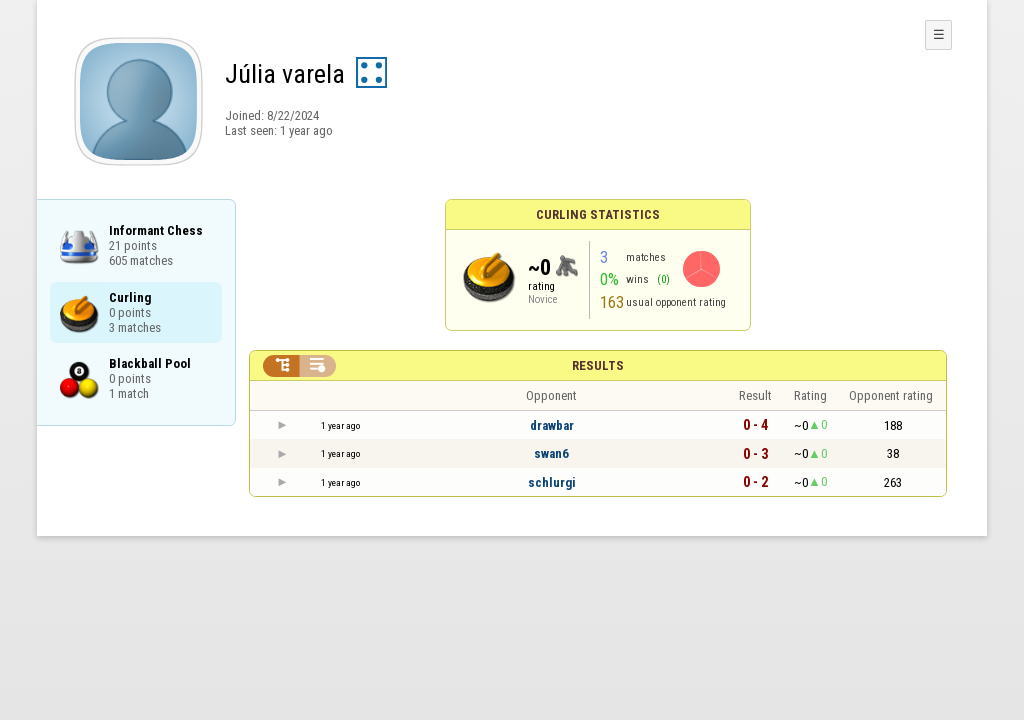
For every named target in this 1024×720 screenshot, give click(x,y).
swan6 (551, 453)
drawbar (552, 425)
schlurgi (552, 482)
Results (598, 365)
